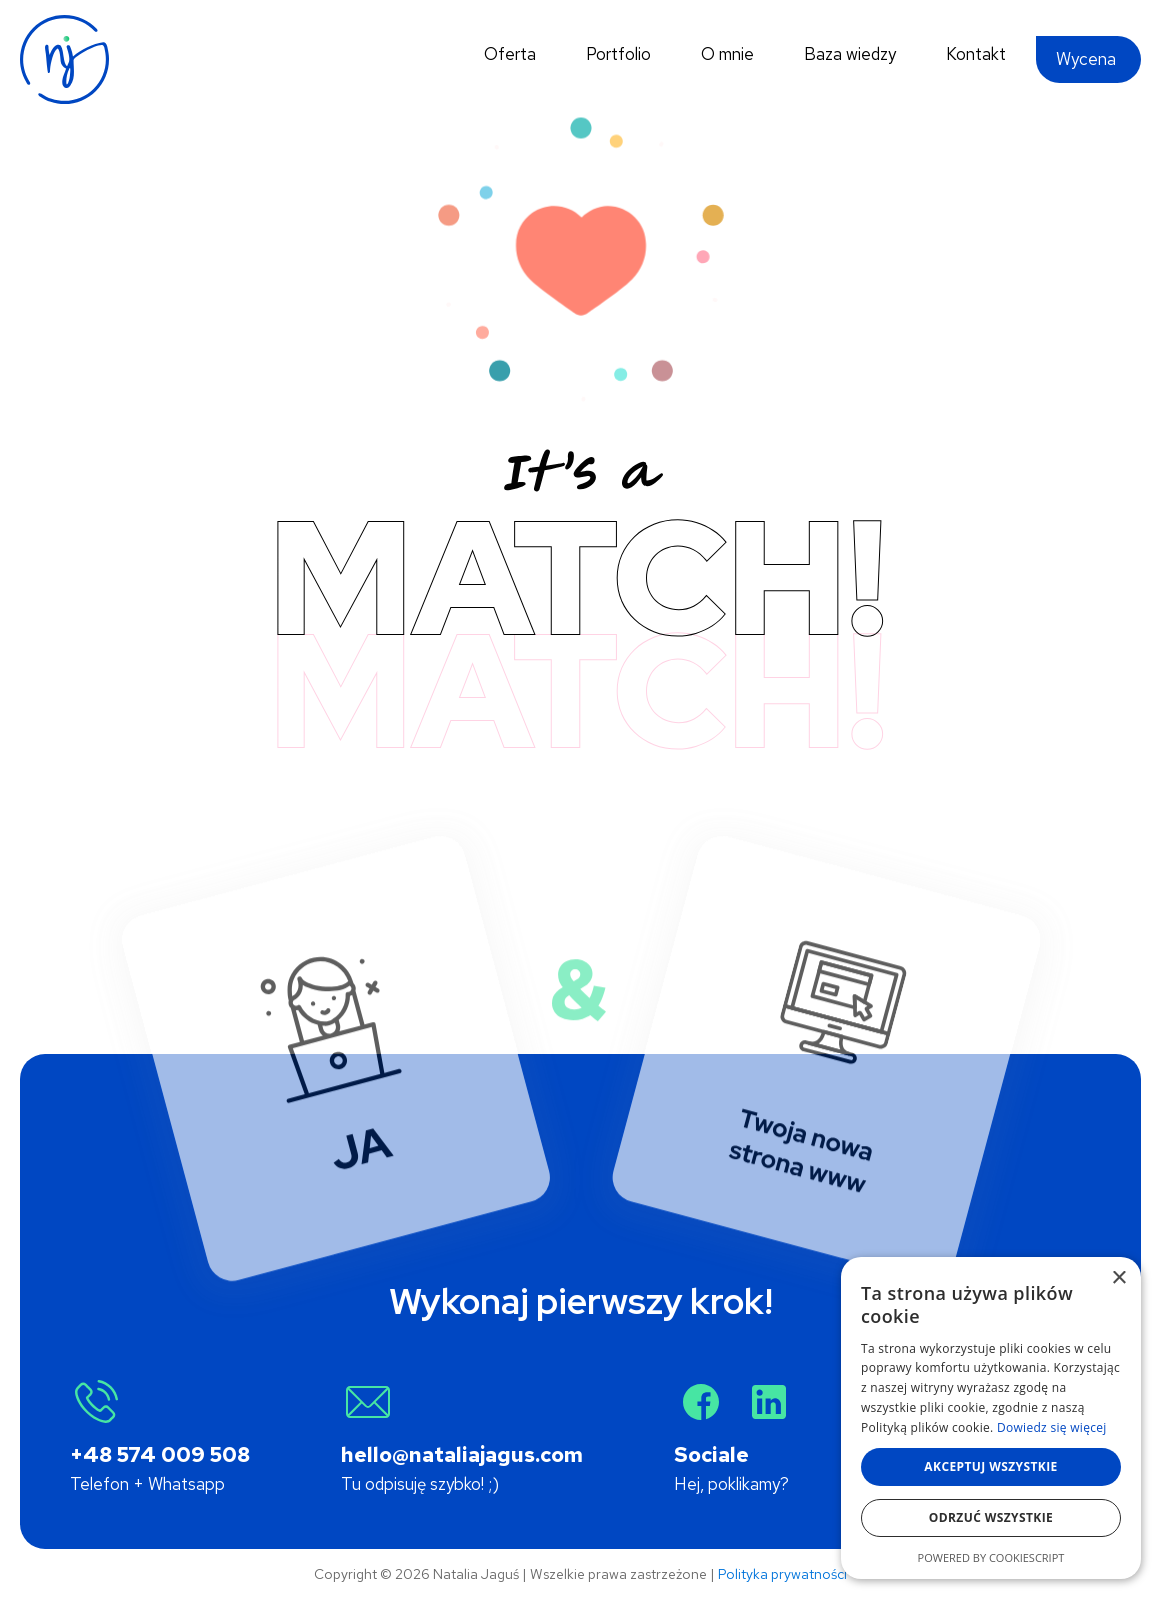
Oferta (510, 54)
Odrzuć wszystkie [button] (991, 1517)
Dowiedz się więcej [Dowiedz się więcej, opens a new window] (1052, 1427)
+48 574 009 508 (160, 1454)
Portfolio (618, 54)
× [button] (1118, 1278)
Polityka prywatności (782, 1574)
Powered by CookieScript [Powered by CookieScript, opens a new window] (991, 1557)
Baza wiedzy (850, 54)
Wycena (1086, 59)
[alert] (991, 1418)
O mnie (727, 54)
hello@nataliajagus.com (462, 1454)
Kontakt (976, 54)
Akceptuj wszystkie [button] (990, 1466)
